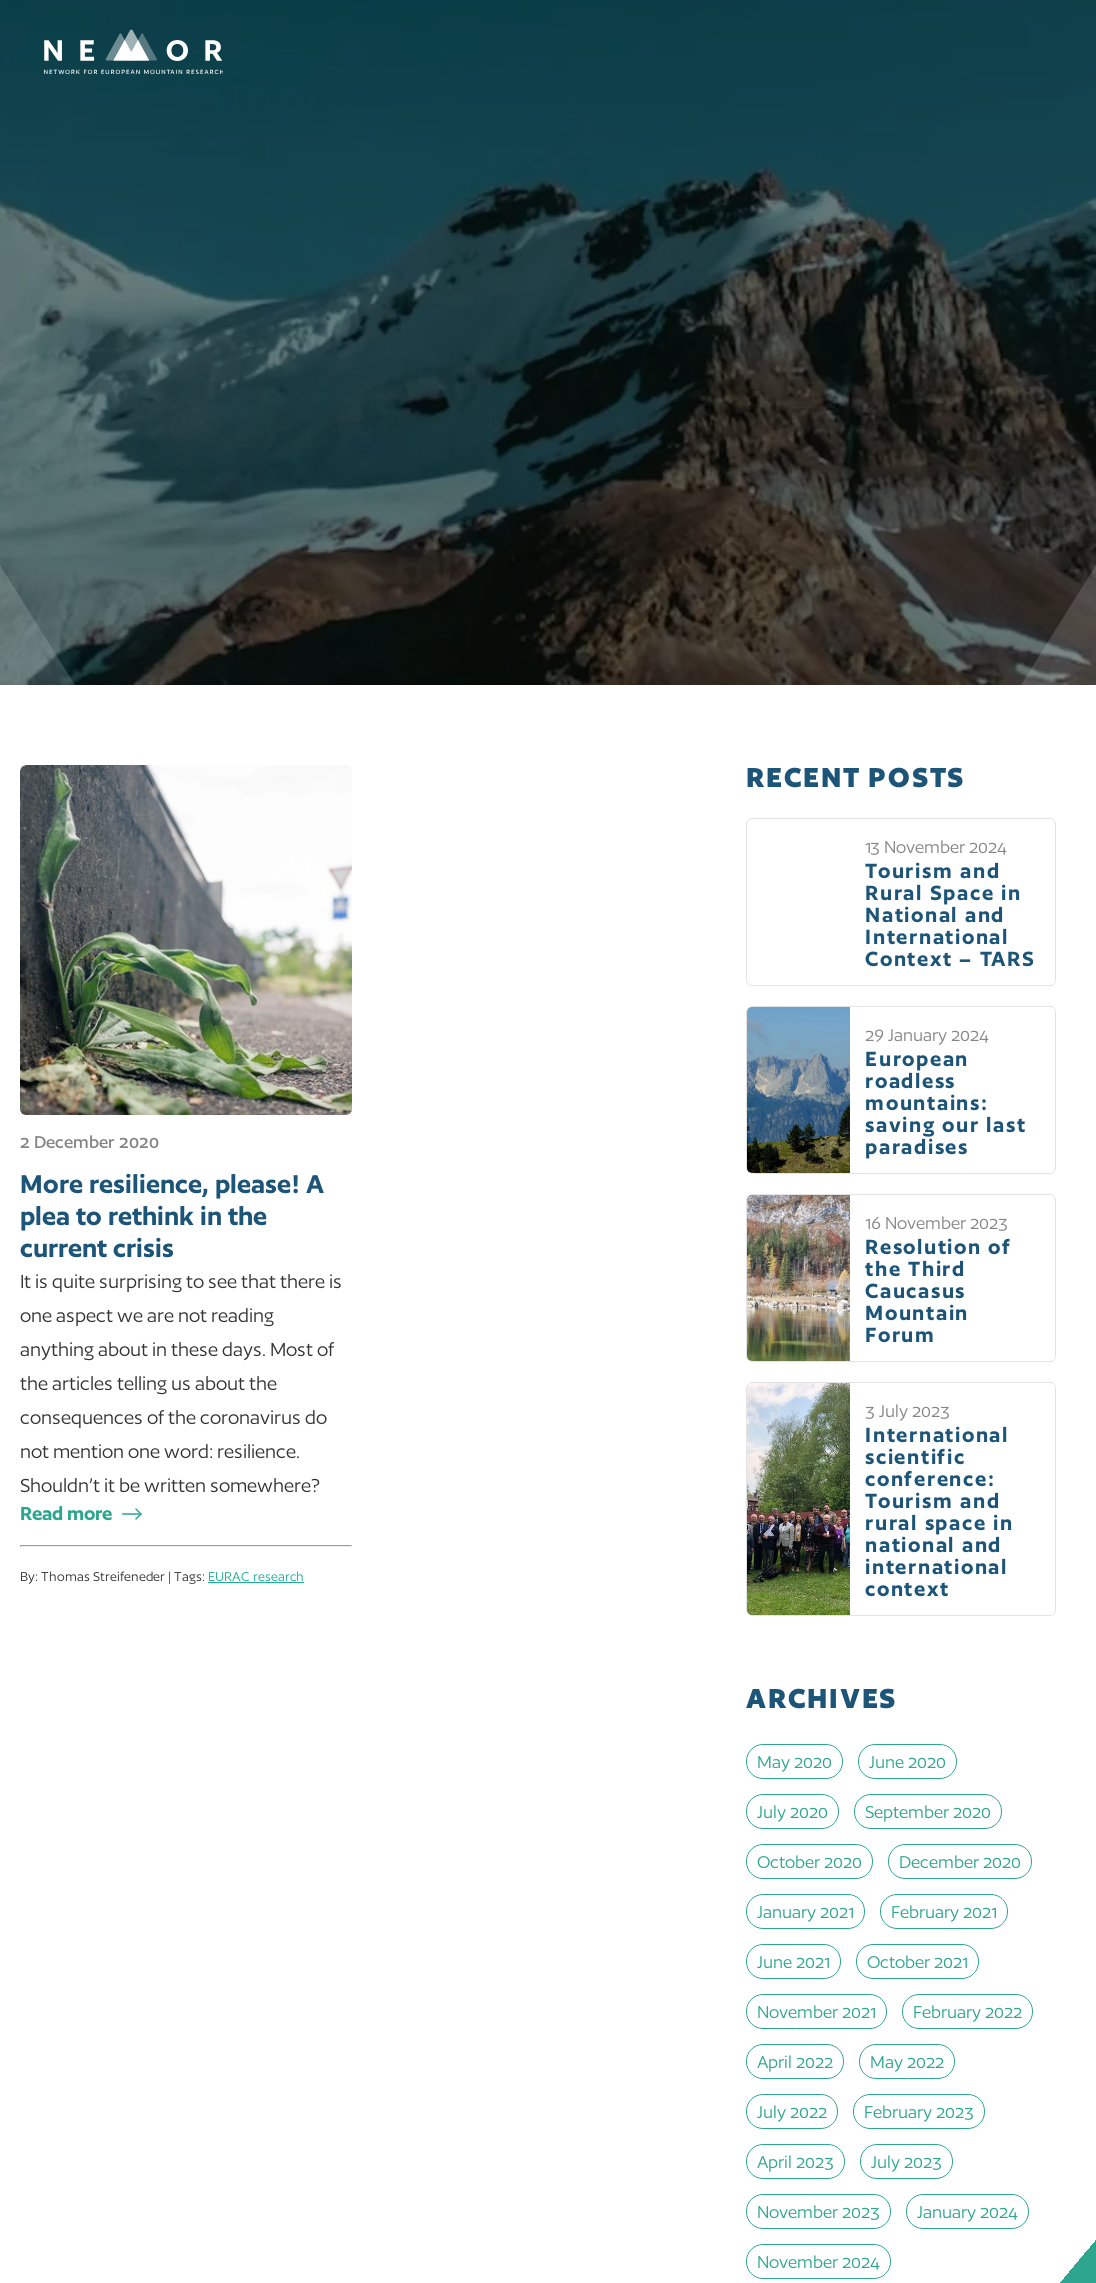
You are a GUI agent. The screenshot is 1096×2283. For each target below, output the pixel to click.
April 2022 (795, 2061)
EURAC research (256, 1576)
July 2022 (792, 2111)
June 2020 (907, 1761)
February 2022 (967, 2011)
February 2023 (919, 2111)
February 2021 (944, 1911)
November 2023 (818, 2211)
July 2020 (792, 1811)
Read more (66, 1513)
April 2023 (795, 2161)
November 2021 (816, 2011)
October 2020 (809, 1861)
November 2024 (818, 2261)
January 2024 (967, 2211)
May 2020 (794, 1761)
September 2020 (928, 1811)
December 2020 (960, 1861)
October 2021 (917, 1961)
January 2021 (805, 1911)
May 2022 (907, 2061)
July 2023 (906, 2161)
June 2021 (793, 1961)
